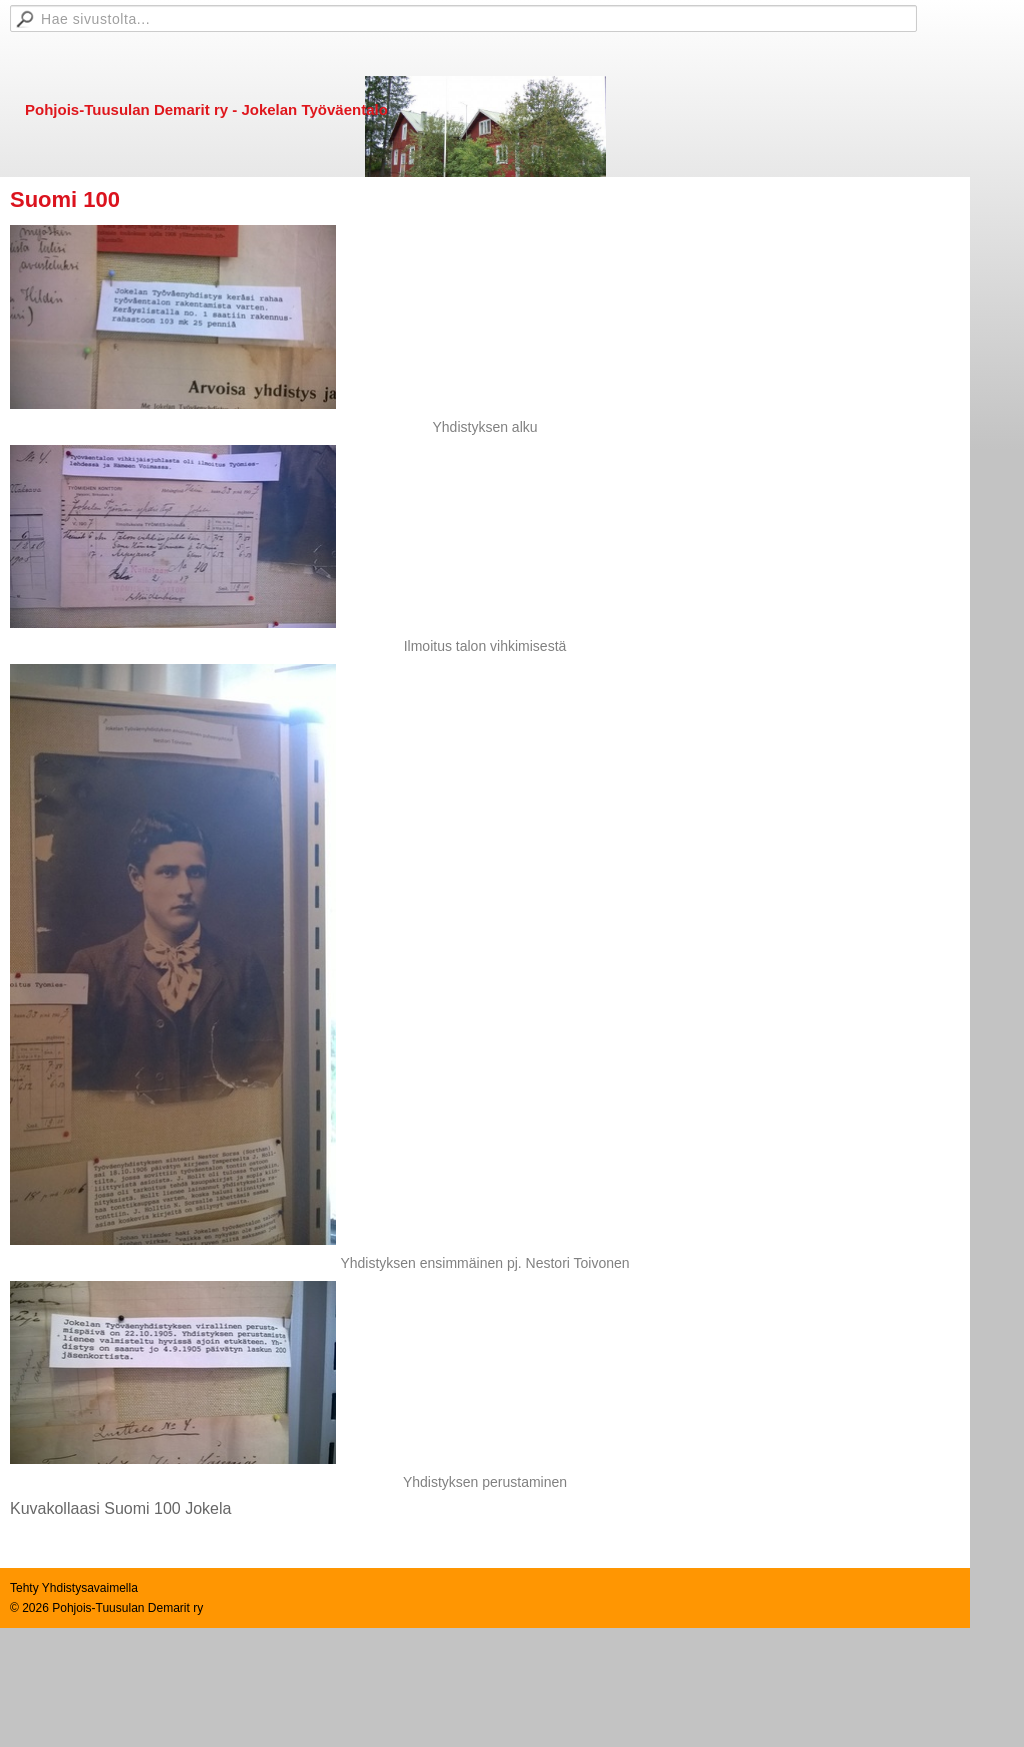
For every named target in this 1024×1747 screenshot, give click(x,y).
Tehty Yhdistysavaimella (74, 1588)
